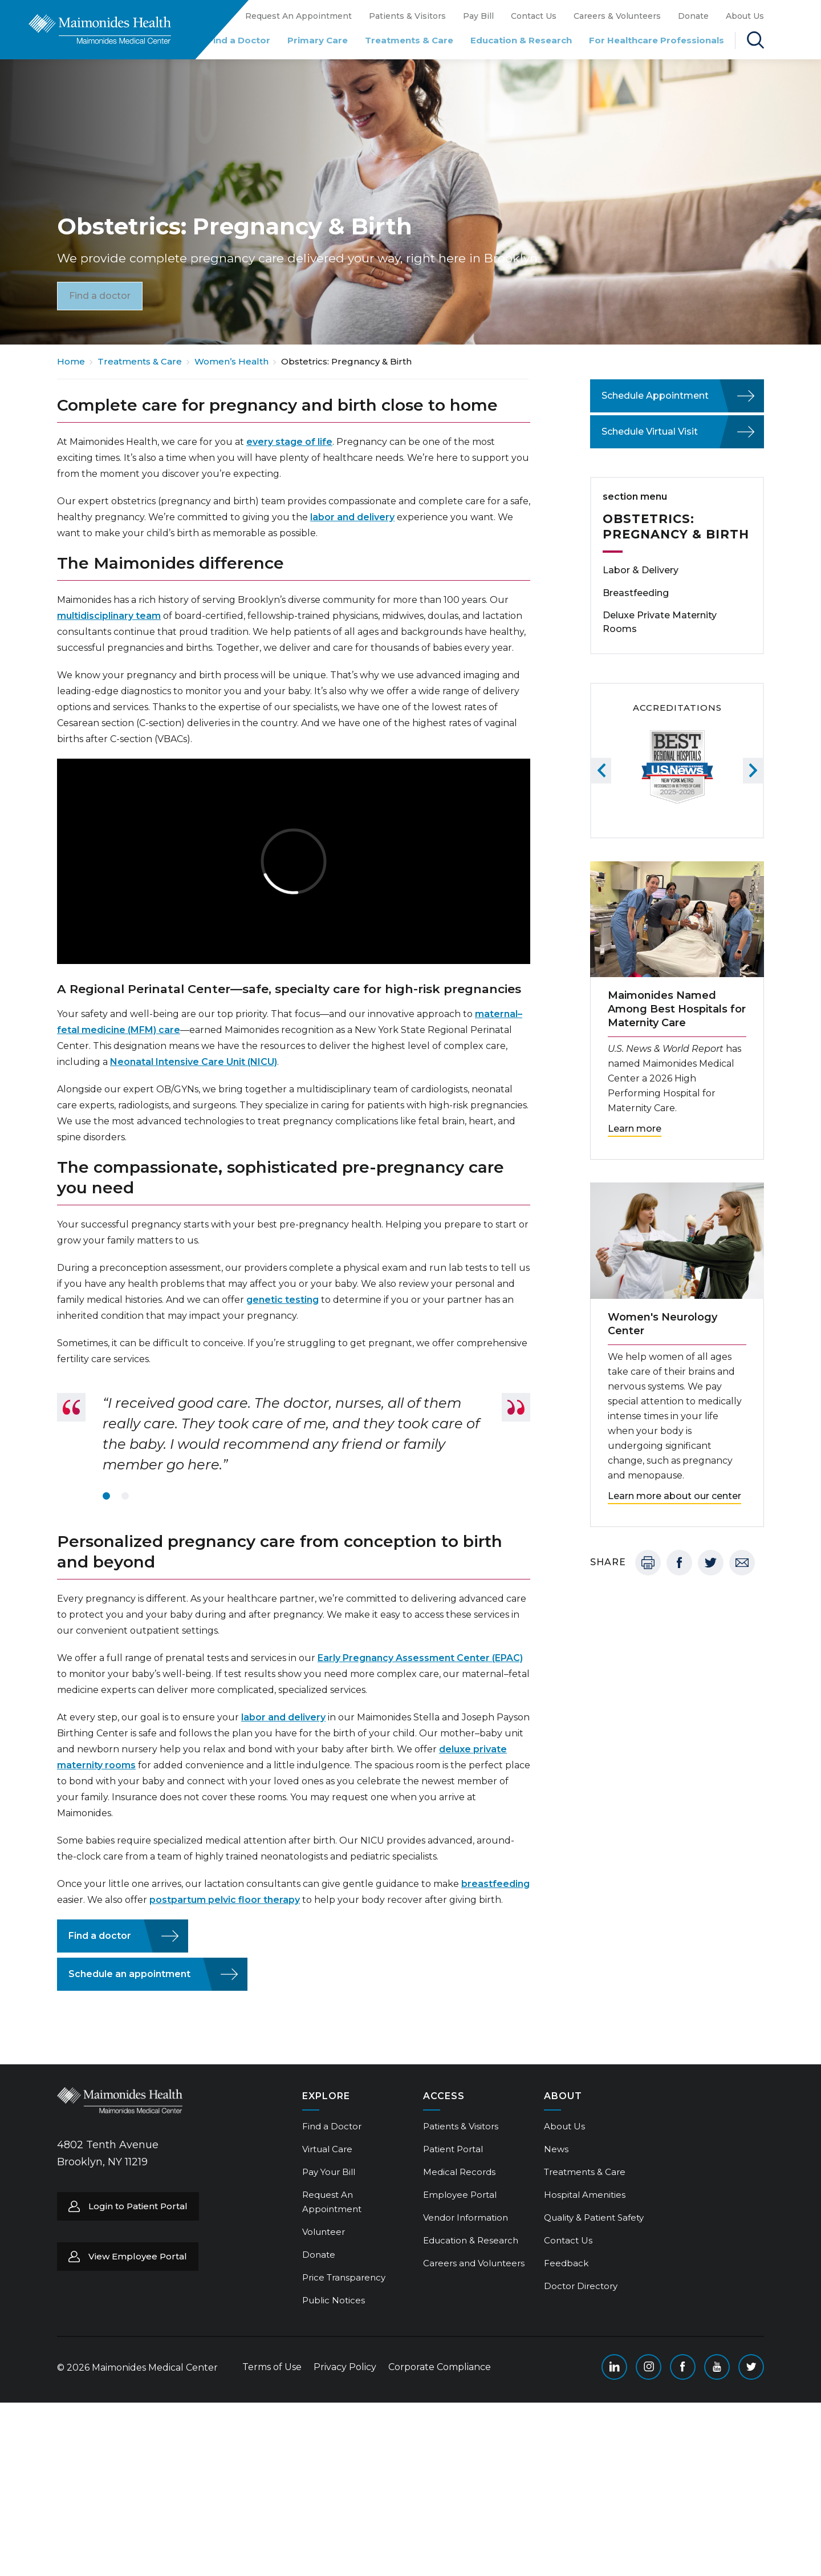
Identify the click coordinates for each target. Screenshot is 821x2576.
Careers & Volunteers (617, 16)
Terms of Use (272, 2367)
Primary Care (317, 40)
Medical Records (459, 2171)
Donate (693, 16)
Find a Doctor (239, 40)
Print (648, 1562)
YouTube (717, 2367)
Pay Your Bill (328, 2171)
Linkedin (614, 2367)
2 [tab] (125, 1496)
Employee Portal (460, 2194)
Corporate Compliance (439, 2367)
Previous (601, 770)
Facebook (679, 1562)
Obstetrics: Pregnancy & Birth (676, 526)
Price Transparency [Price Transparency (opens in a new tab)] (343, 2277)
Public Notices (333, 2300)
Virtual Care (327, 2149)
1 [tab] (106, 1496)
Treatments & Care (409, 40)
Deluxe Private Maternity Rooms (660, 622)
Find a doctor (100, 295)
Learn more (634, 1128)
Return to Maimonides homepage (100, 29)
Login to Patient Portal (138, 2206)
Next (753, 770)
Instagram (648, 2367)
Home (71, 361)
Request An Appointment (298, 16)
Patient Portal (453, 2149)
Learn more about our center (674, 1495)
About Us (745, 16)
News (556, 2149)
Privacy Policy (345, 2367)
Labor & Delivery (640, 570)
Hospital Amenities (584, 2194)
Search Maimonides (755, 39)
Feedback (566, 2263)
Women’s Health (231, 361)
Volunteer (323, 2231)
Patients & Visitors (407, 16)
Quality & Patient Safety (594, 2217)
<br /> (293, 861)
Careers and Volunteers (474, 2263)
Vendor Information (465, 2217)
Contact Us (533, 16)
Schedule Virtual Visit (649, 431)
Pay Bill (478, 16)
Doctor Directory (580, 2286)
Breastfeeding (636, 593)
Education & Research (521, 40)
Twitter (711, 1562)
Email (742, 1562)
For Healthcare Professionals (656, 40)
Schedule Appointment (655, 395)
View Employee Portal (137, 2256)
